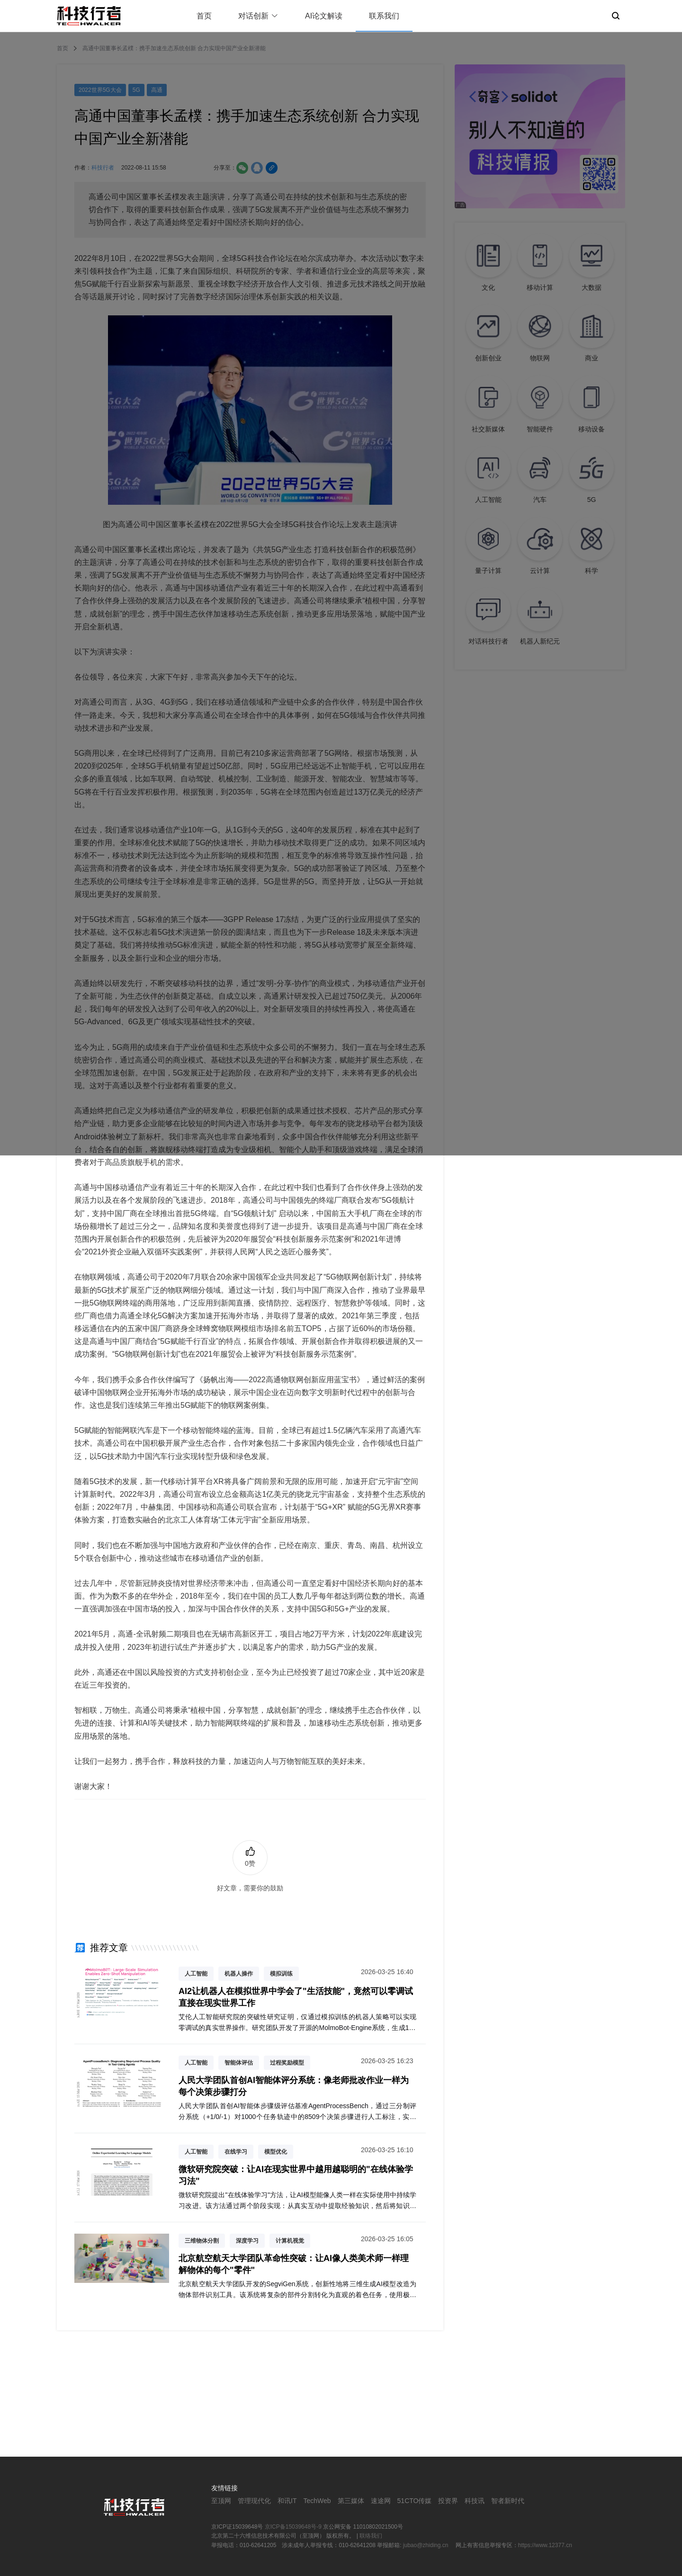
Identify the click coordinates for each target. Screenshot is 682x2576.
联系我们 (384, 16)
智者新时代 (507, 2500)
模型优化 (275, 2151)
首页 (204, 16)
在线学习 (235, 2151)
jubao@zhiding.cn (426, 2545)
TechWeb (317, 2500)
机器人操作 (238, 1973)
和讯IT (287, 2500)
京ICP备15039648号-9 (293, 2526)
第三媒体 (351, 2500)
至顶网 (221, 2500)
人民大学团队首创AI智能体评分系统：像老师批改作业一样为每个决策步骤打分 (294, 2086)
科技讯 (475, 2500)
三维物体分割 (202, 2240)
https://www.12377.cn (545, 2545)
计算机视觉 (290, 2240)
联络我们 (370, 2535)
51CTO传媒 (414, 2500)
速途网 (381, 2500)
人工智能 (196, 1973)
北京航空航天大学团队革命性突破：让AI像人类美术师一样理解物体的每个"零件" (294, 2264)
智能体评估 (238, 2062)
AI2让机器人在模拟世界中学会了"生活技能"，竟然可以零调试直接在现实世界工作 (296, 1997)
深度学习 (247, 2240)
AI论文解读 (323, 16)
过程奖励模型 (287, 2062)
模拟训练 (281, 1973)
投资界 (448, 2500)
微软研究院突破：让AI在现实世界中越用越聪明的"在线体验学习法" (296, 2175)
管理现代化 (254, 2500)
